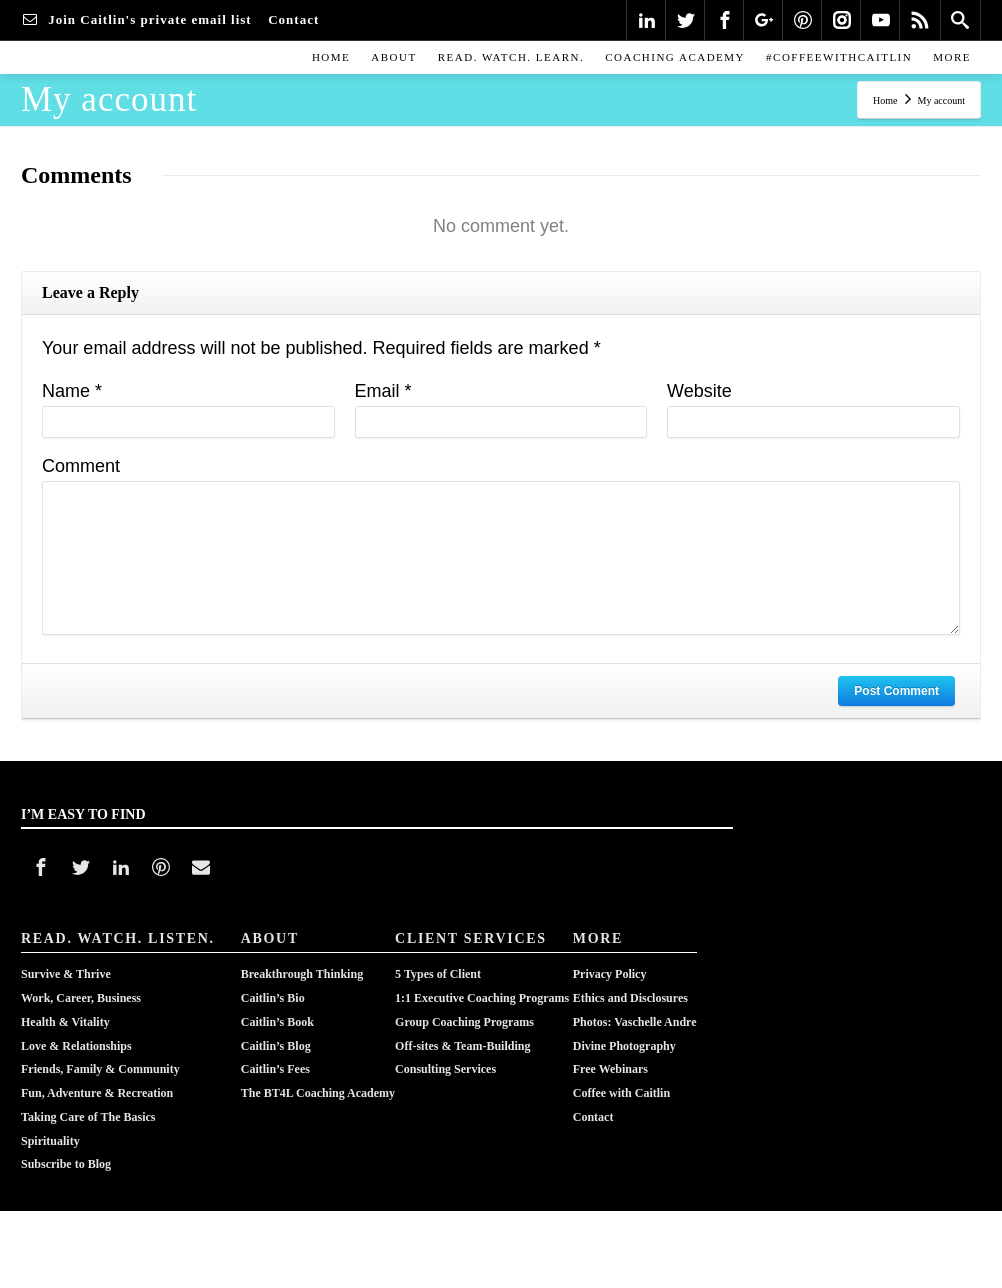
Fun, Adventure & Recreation (97, 1073)
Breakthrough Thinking (302, 973)
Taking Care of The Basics (88, 1093)
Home (331, 57)
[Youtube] (881, 20)
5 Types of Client (438, 973)
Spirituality (50, 1113)
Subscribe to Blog (66, 1133)
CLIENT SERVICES (471, 938)
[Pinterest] (803, 20)
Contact (593, 1093)
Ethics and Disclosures (630, 993)
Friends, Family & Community (100, 1053)
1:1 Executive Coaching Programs (482, 993)
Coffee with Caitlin (621, 1073)
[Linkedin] (647, 20)
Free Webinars (610, 1053)
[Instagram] (842, 20)
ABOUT (393, 57)
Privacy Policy (610, 973)
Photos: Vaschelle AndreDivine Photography (635, 1023)
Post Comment (896, 691)
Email (383, 391)
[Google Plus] (764, 20)
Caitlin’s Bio (273, 993)
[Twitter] (686, 20)
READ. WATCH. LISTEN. (118, 938)
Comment (81, 466)
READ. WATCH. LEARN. (511, 57)
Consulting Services (445, 1053)
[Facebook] (725, 20)
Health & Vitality (65, 1013)
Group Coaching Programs (464, 1013)
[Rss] (920, 20)
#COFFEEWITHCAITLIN (839, 57)
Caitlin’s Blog (276, 1033)
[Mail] (201, 867)
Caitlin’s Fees (275, 1053)
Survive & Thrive (66, 973)
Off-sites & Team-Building (462, 1033)
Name (72, 391)
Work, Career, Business (81, 993)
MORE (952, 57)
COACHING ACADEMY (675, 57)
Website (699, 391)
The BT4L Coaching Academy (318, 1073)
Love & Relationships (76, 1033)
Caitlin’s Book (277, 1013)
